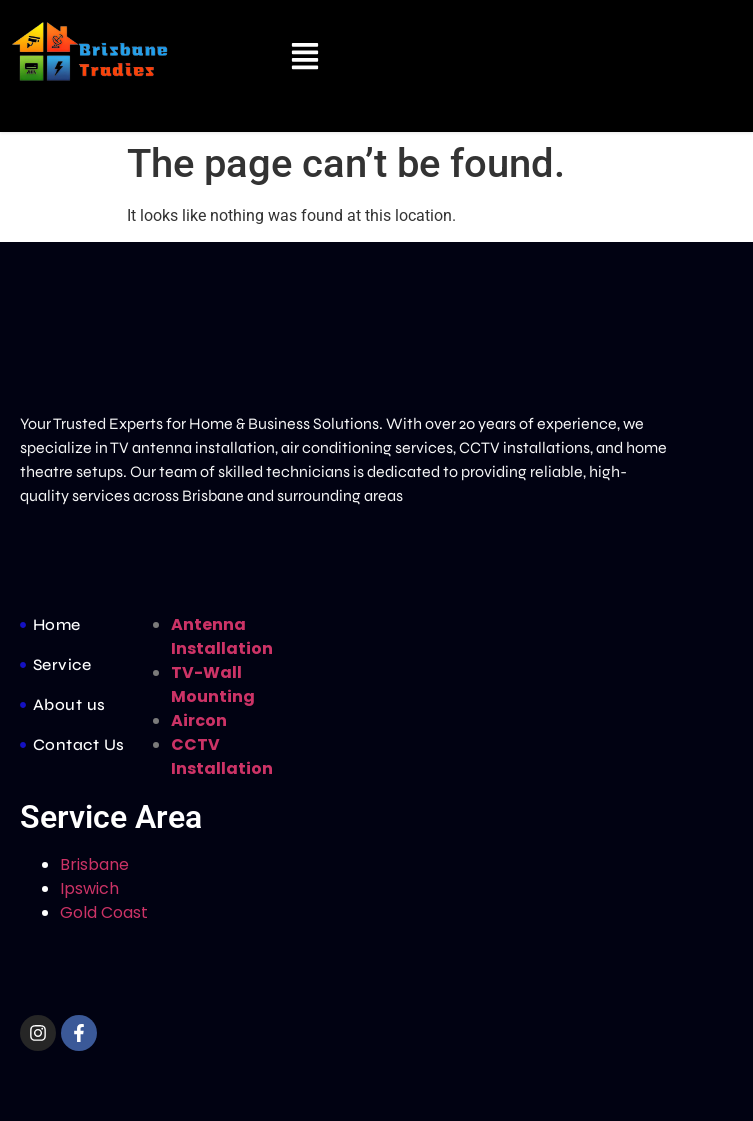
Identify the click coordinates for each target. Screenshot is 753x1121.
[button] (305, 59)
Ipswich (89, 888)
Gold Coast (108, 912)
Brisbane (94, 864)
